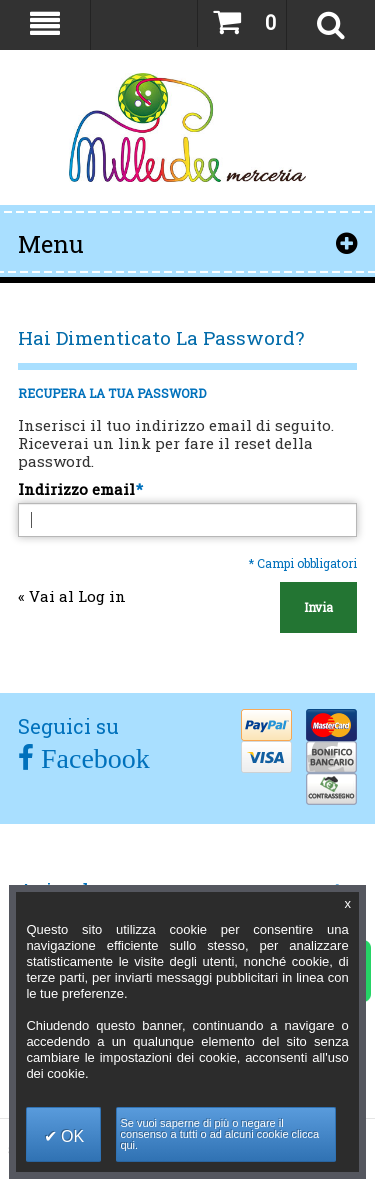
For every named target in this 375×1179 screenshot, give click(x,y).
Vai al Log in (72, 596)
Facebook (92, 758)
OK (71, 1136)
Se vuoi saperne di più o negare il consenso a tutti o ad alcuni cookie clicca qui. (219, 1134)
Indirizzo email (76, 489)
